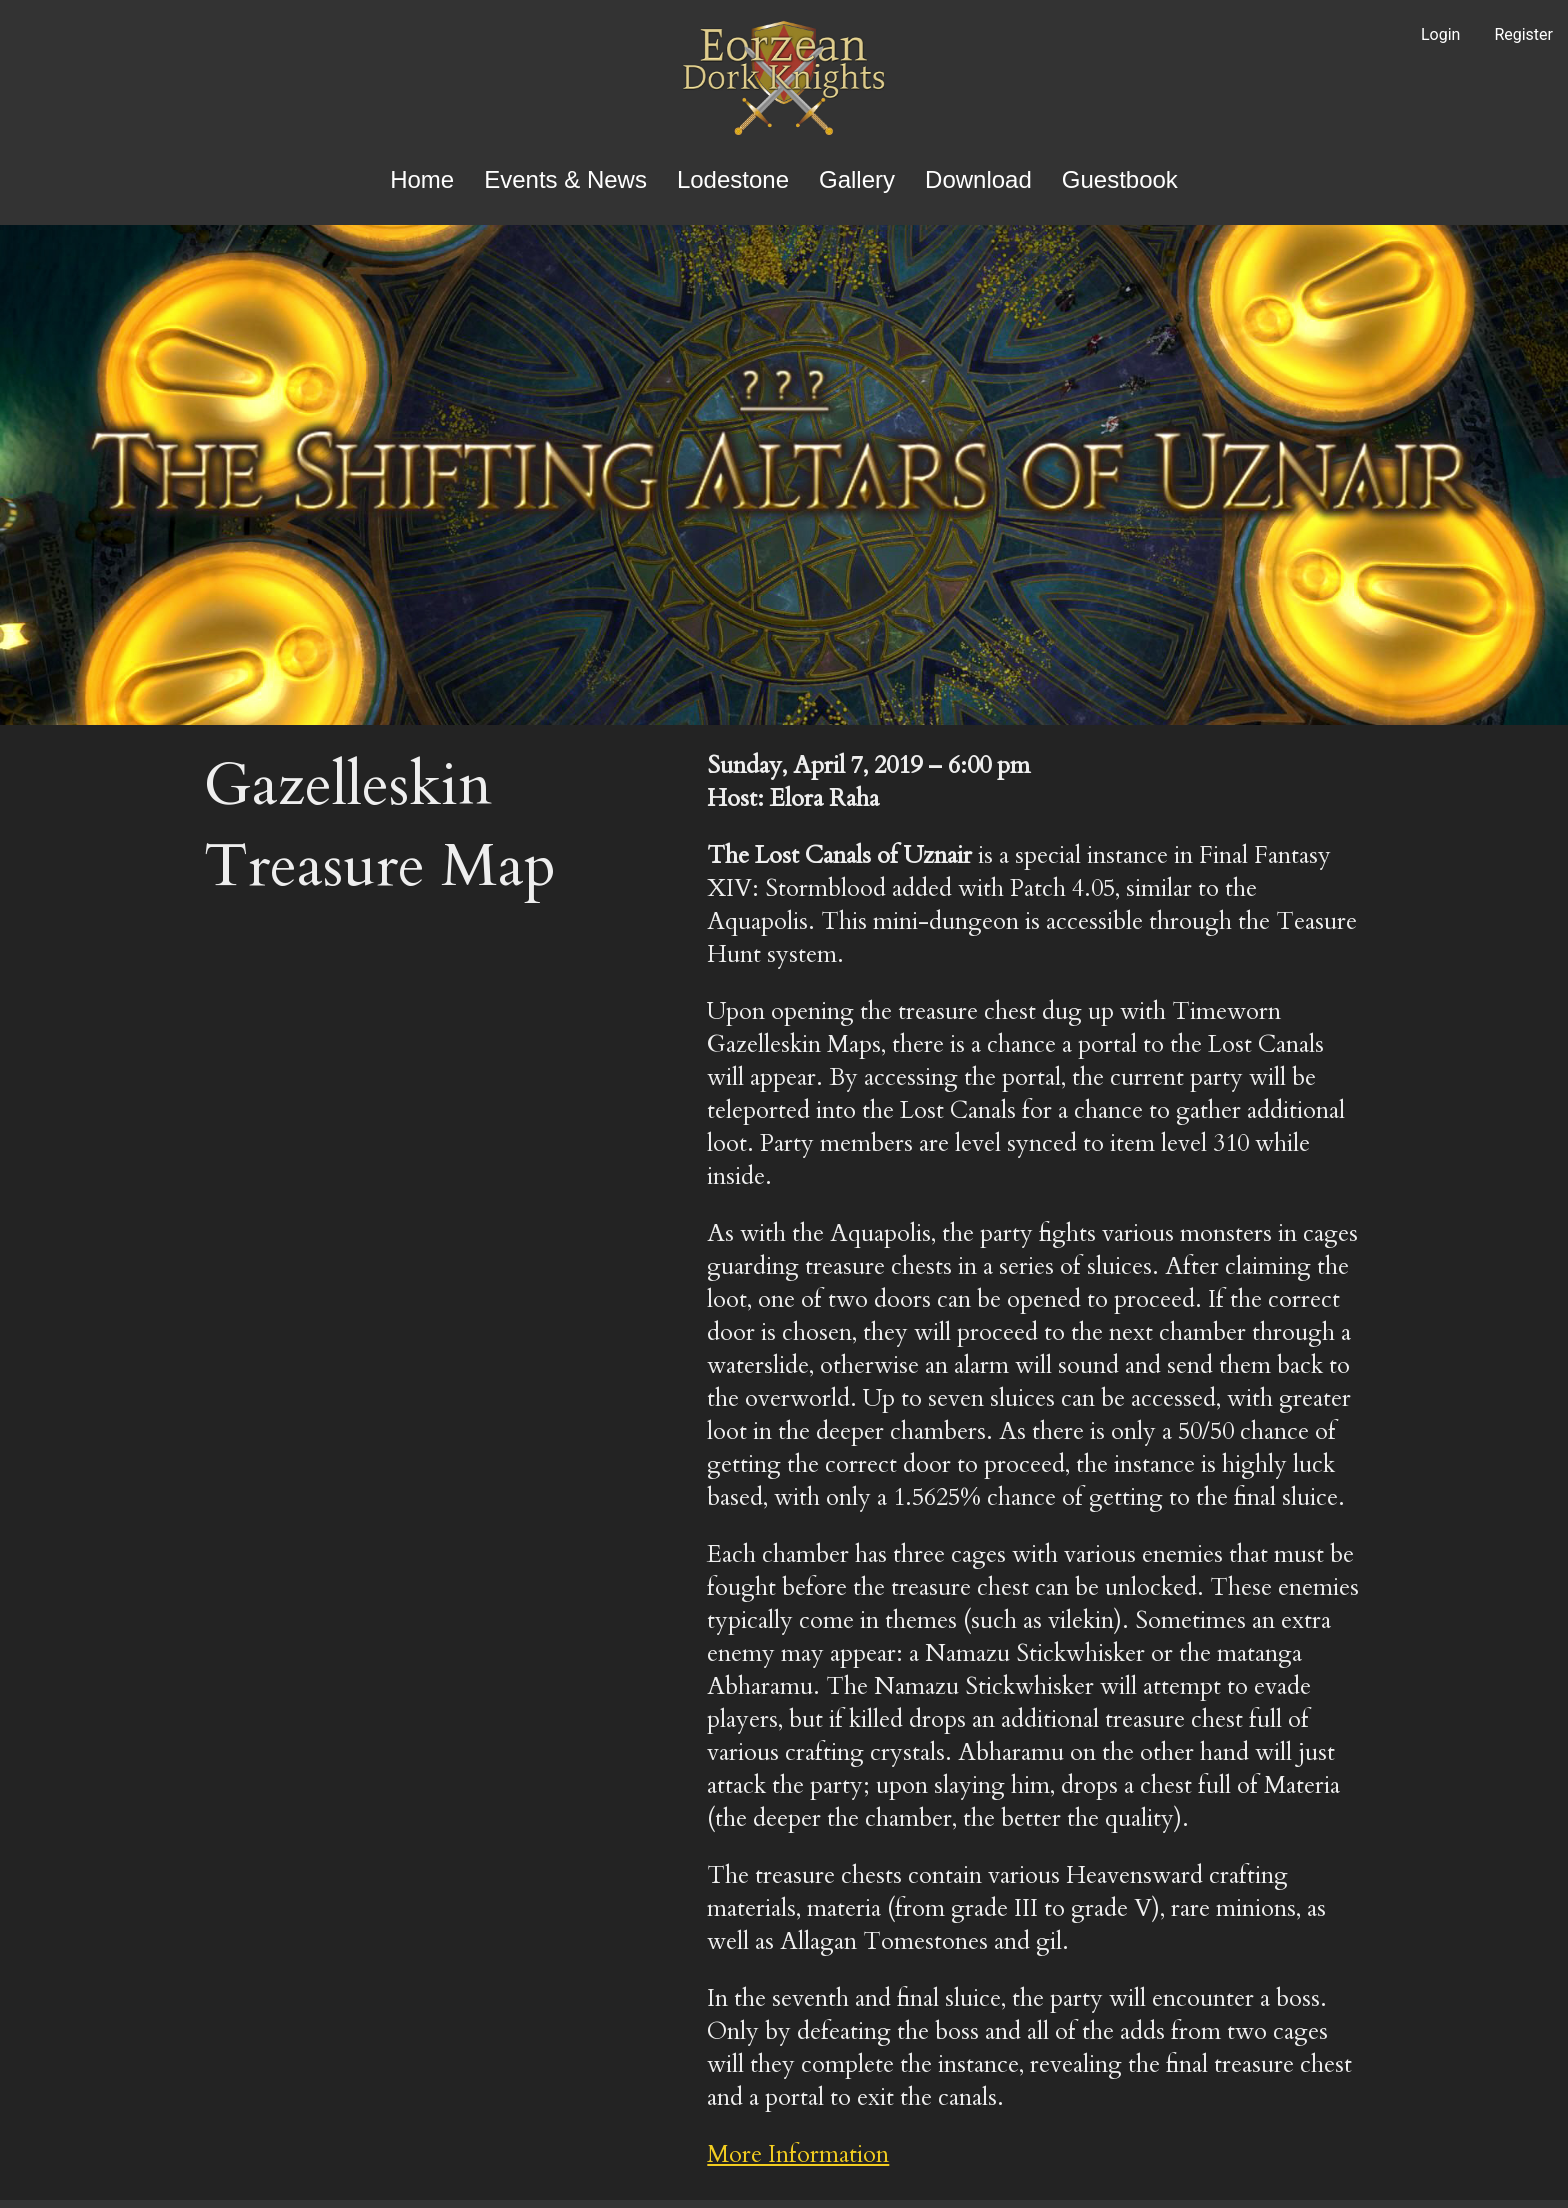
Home (422, 179)
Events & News (565, 179)
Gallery (857, 179)
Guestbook (1120, 179)
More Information (798, 2154)
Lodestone (733, 179)
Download (978, 179)
